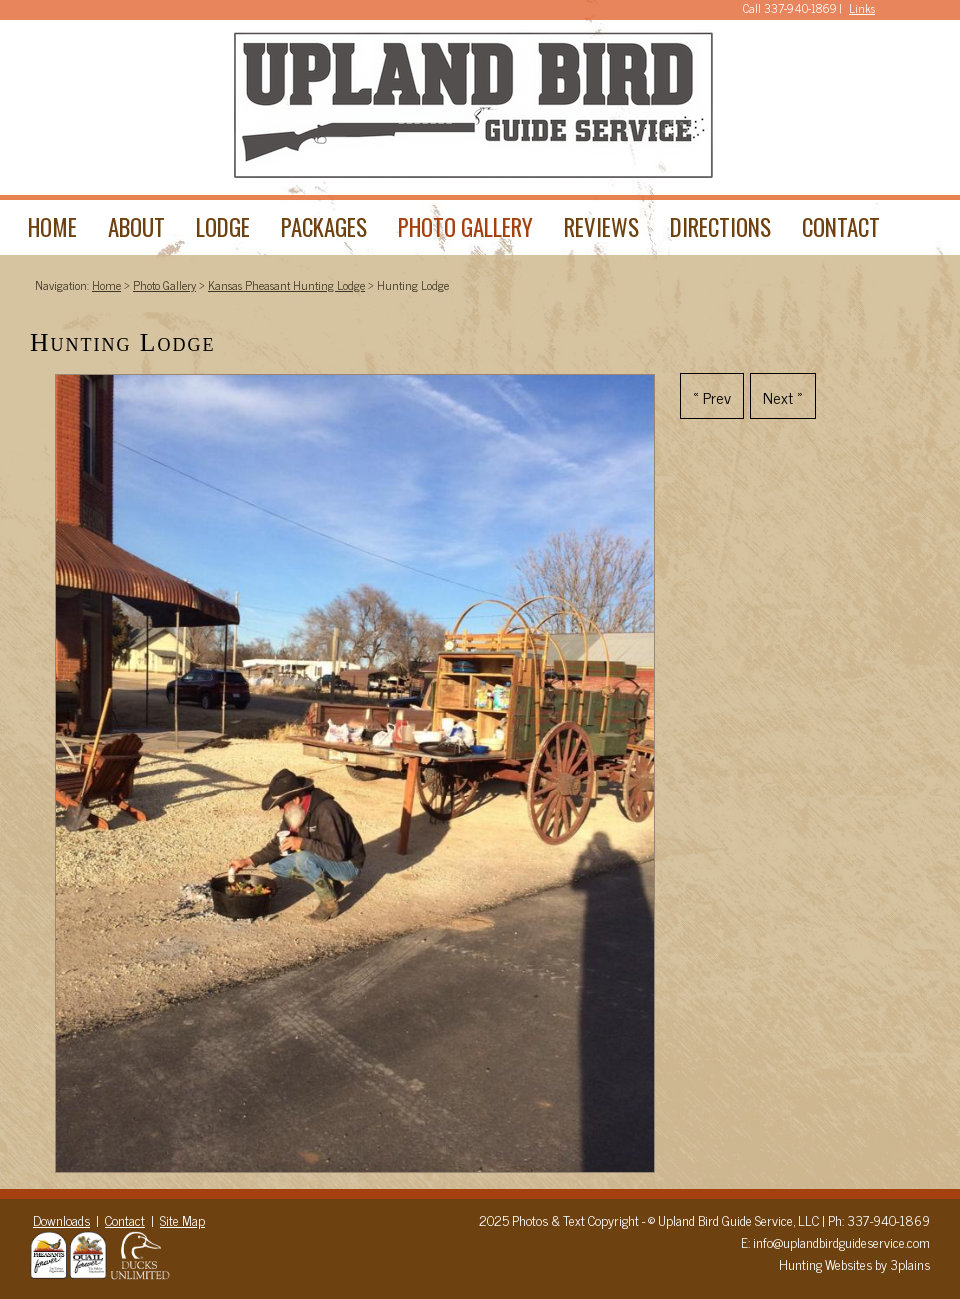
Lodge (223, 227)
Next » (783, 397)
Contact (841, 227)
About (136, 227)
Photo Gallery (465, 227)
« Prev (712, 397)
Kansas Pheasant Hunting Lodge (286, 285)
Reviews (601, 227)
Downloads (61, 1220)
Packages (324, 227)
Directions (720, 227)
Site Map (182, 1220)
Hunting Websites (825, 1264)
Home (52, 227)
